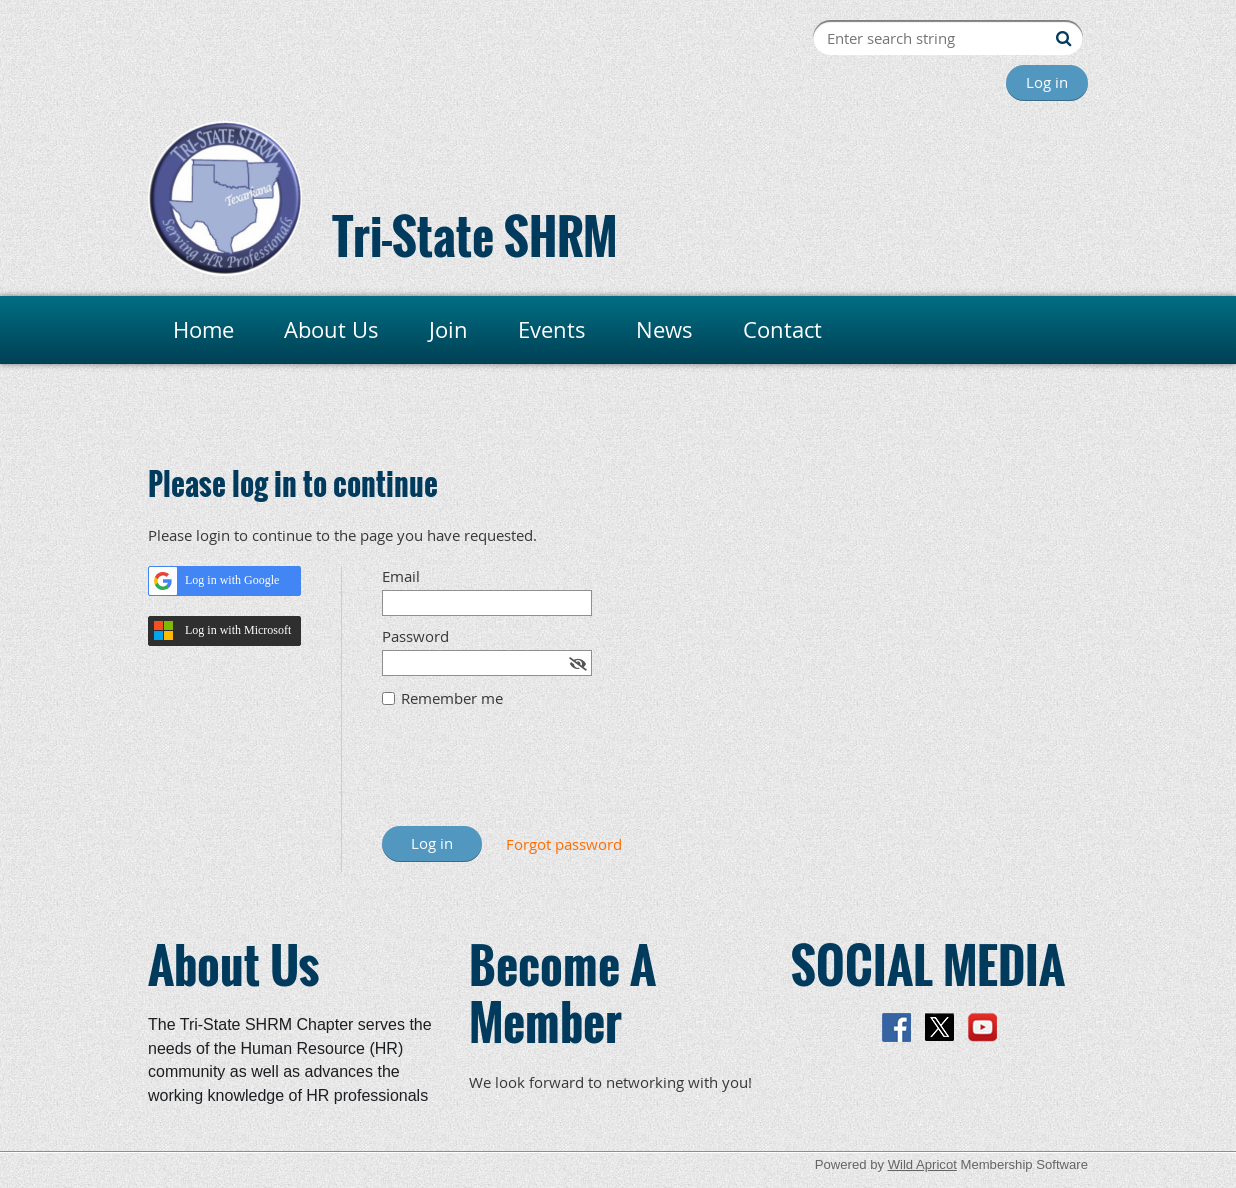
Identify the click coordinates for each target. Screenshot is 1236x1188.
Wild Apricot (922, 1164)
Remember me (452, 698)
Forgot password (564, 844)
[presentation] (534, 777)
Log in (1047, 82)
